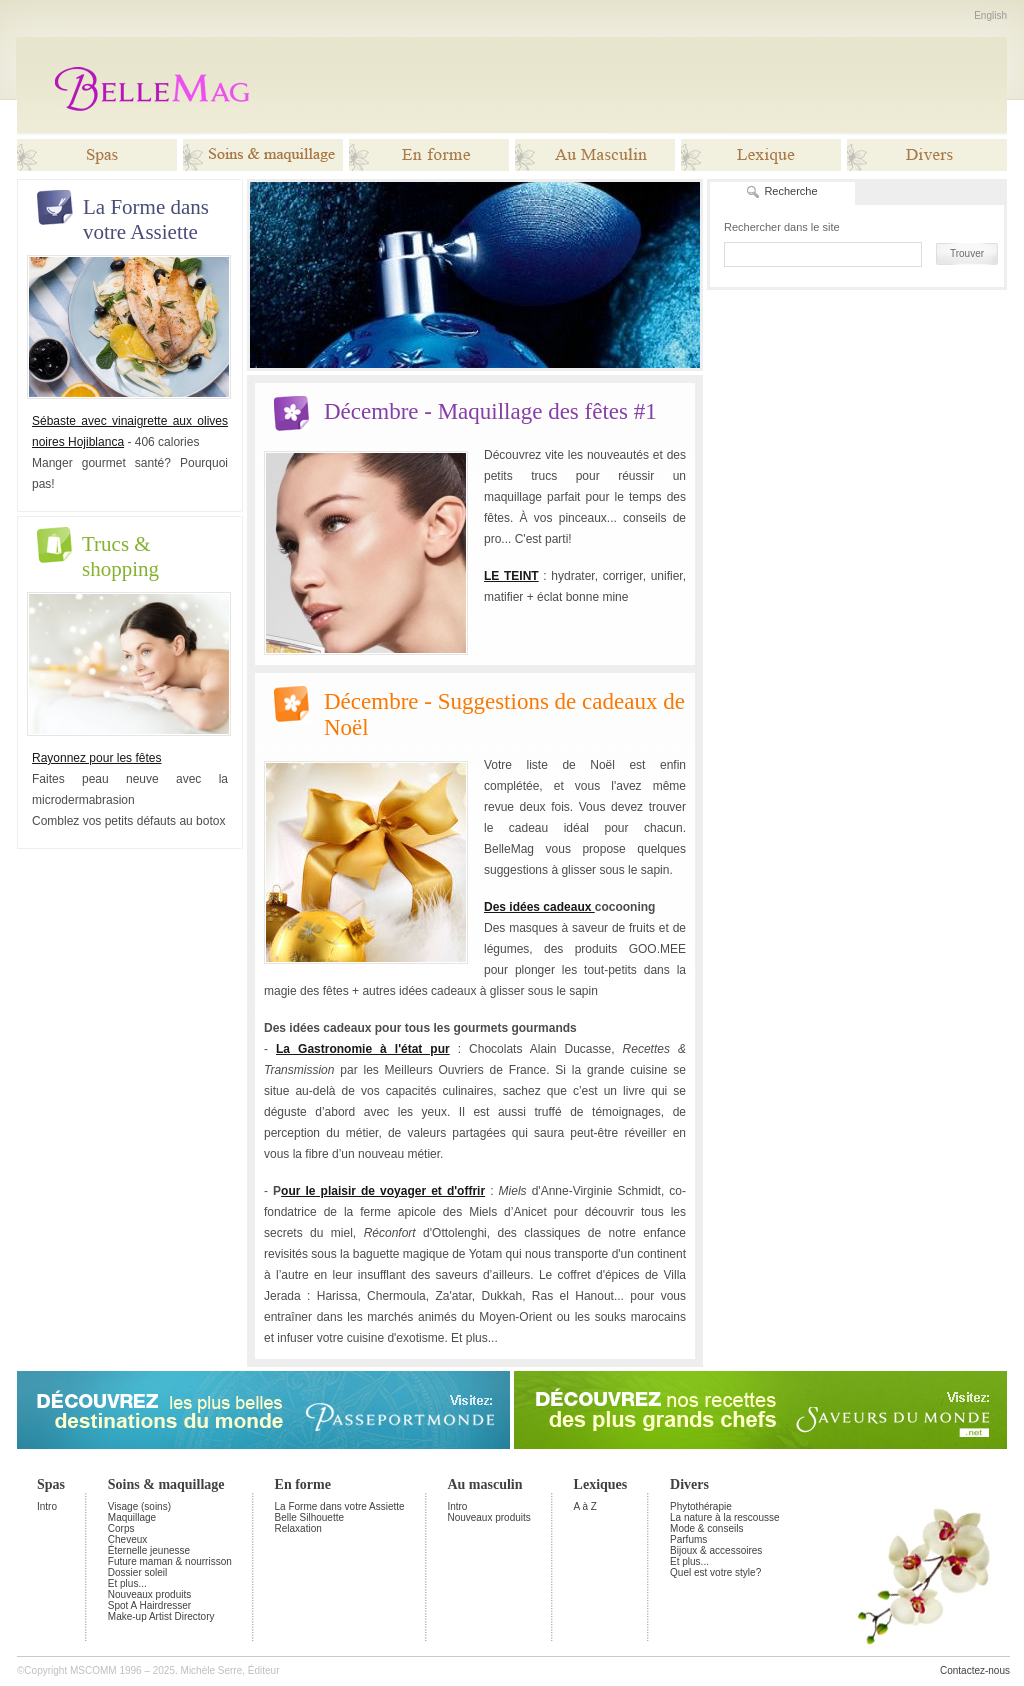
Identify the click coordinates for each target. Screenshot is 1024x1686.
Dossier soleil (137, 1572)
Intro (47, 1506)
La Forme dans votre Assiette (340, 1506)
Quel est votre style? (715, 1572)
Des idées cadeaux (539, 907)
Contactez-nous (975, 1670)
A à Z (585, 1506)
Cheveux (127, 1539)
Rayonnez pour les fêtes (96, 758)
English (990, 15)
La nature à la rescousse (725, 1517)
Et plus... (127, 1583)
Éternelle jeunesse (149, 1550)
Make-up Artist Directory (161, 1616)
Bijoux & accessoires (716, 1550)
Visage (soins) (139, 1506)
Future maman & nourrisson (170, 1561)
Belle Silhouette (310, 1517)
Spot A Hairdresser (149, 1605)
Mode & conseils (706, 1528)
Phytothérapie (701, 1506)
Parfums (688, 1539)
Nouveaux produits (149, 1594)
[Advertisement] (640, 85)
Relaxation (298, 1528)
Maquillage (132, 1517)
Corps (121, 1528)
